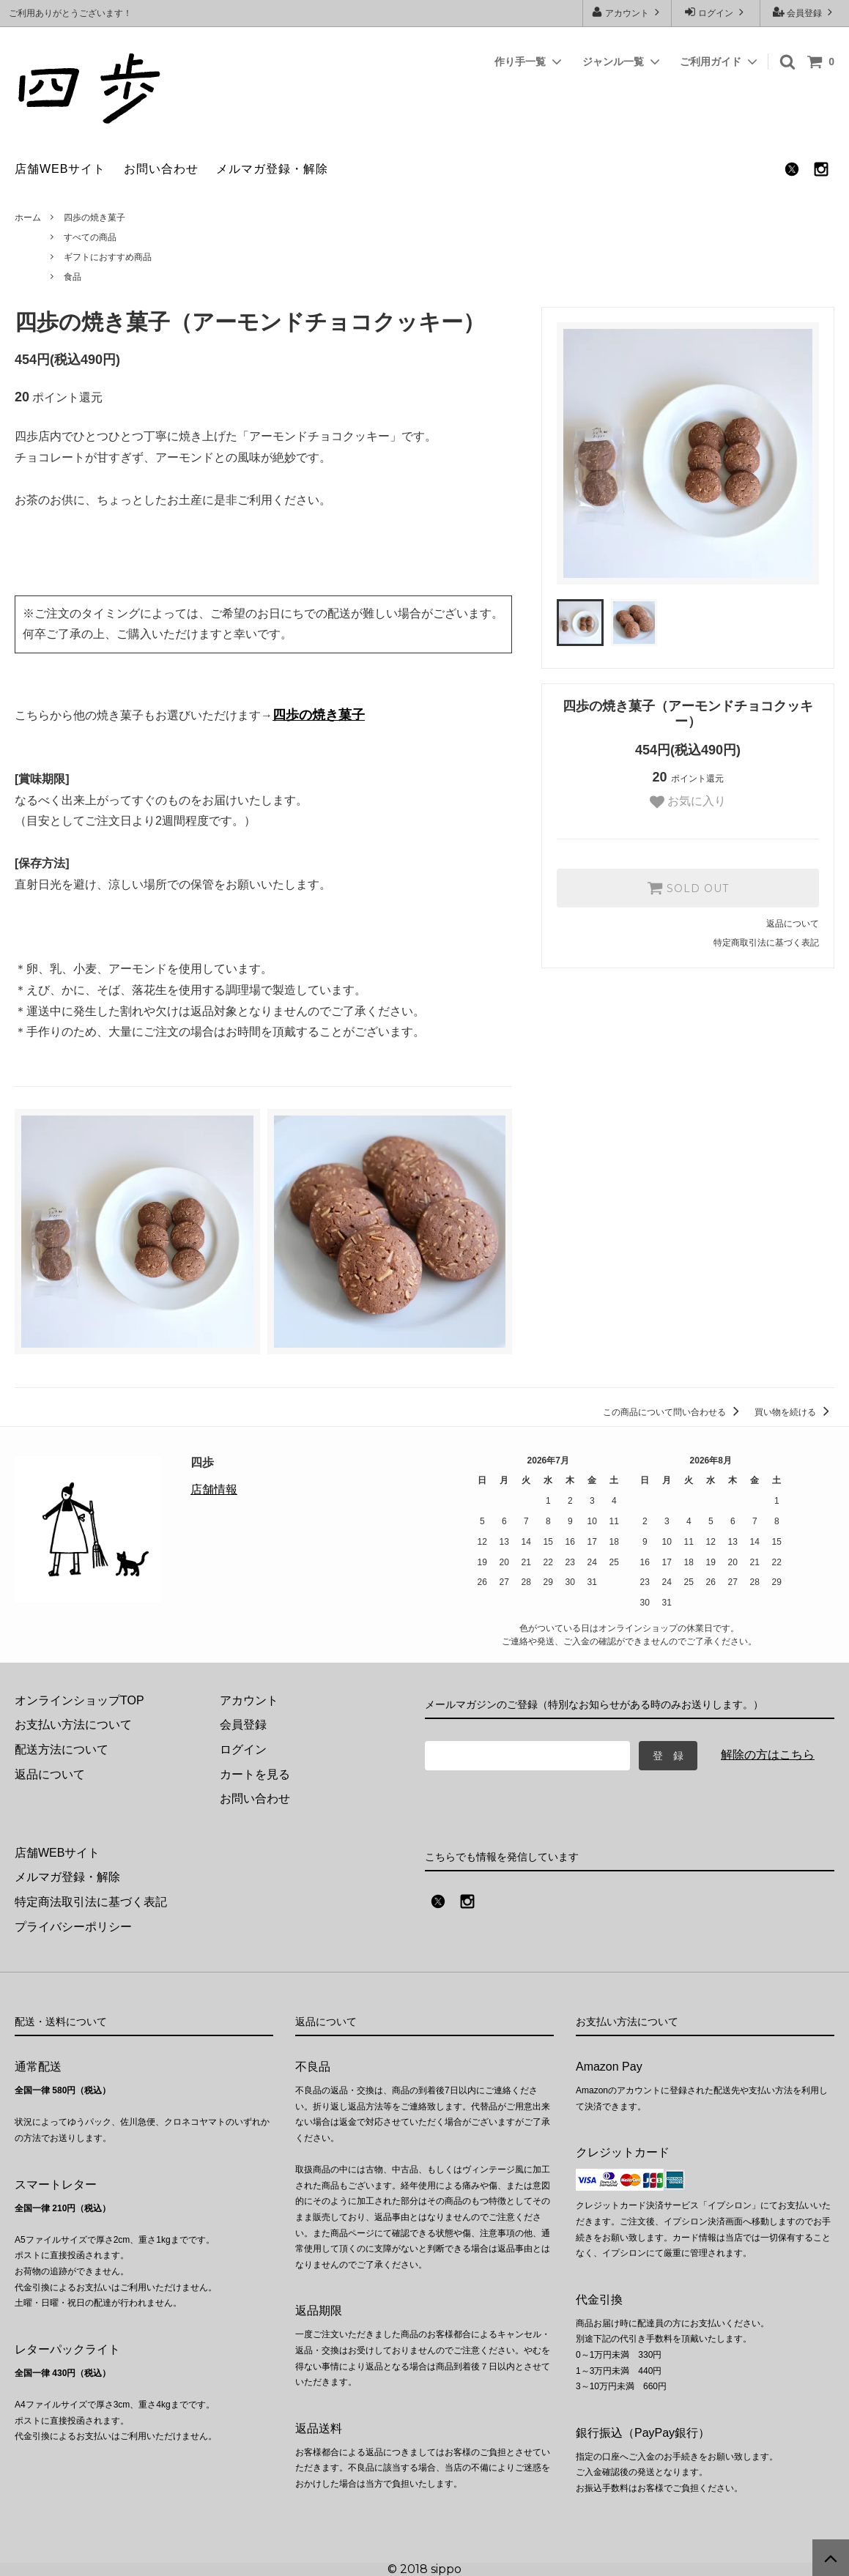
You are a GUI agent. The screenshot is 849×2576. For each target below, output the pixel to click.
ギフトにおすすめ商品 (108, 257)
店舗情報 (213, 1489)
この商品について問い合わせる (673, 1412)
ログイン (716, 12)
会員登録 (805, 12)
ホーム (28, 217)
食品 (72, 277)
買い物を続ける (794, 1412)
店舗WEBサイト (60, 169)
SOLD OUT (688, 888)
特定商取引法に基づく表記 (766, 943)
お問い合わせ (161, 169)
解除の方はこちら (768, 1754)
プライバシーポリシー (73, 1926)
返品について (792, 923)
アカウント (627, 12)
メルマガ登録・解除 (272, 169)
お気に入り (688, 802)
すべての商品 (90, 237)
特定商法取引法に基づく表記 (91, 1902)
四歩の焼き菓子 (94, 217)
